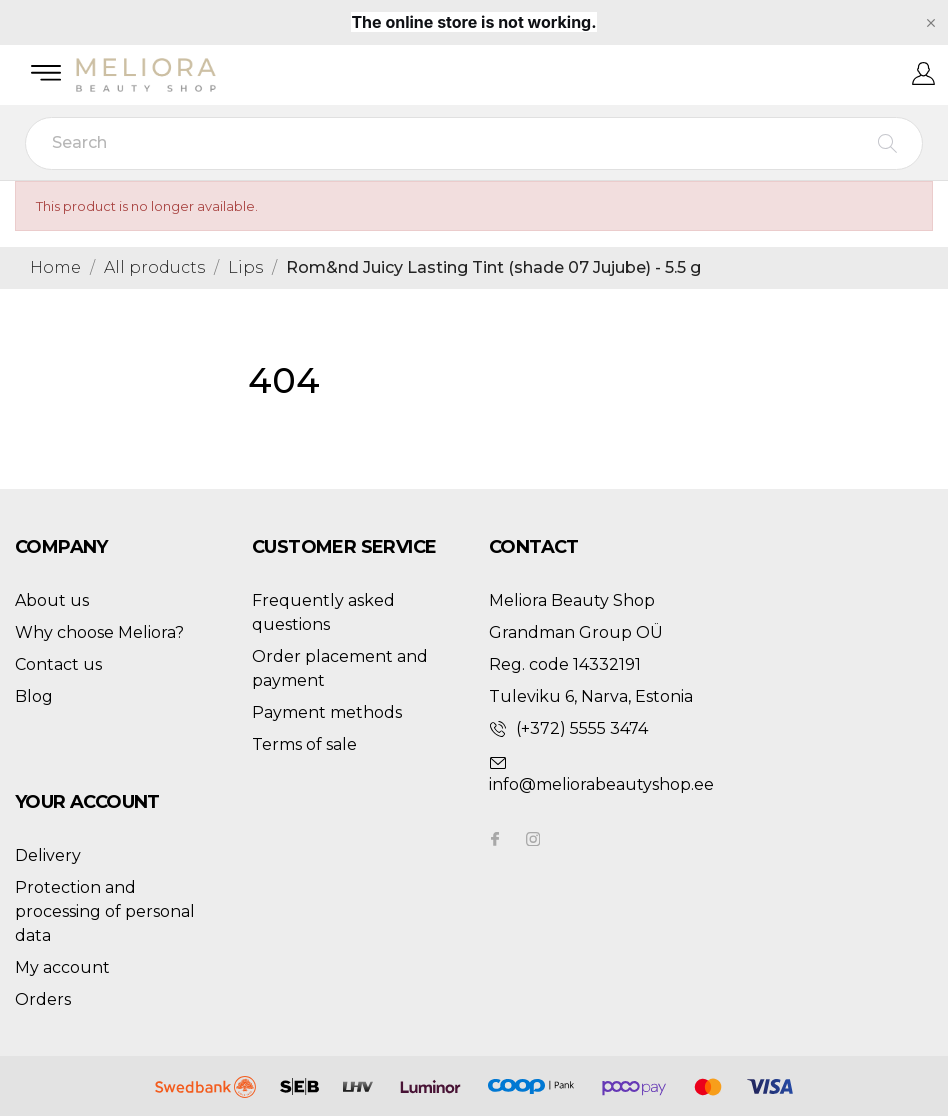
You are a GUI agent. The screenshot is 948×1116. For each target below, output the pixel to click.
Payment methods (327, 712)
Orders (43, 999)
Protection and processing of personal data (105, 911)
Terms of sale (304, 744)
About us (52, 600)
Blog (34, 696)
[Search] (474, 143)
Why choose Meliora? (99, 632)
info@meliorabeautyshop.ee (601, 784)
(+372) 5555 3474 (582, 728)
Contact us (58, 664)
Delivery (48, 855)
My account (62, 967)
